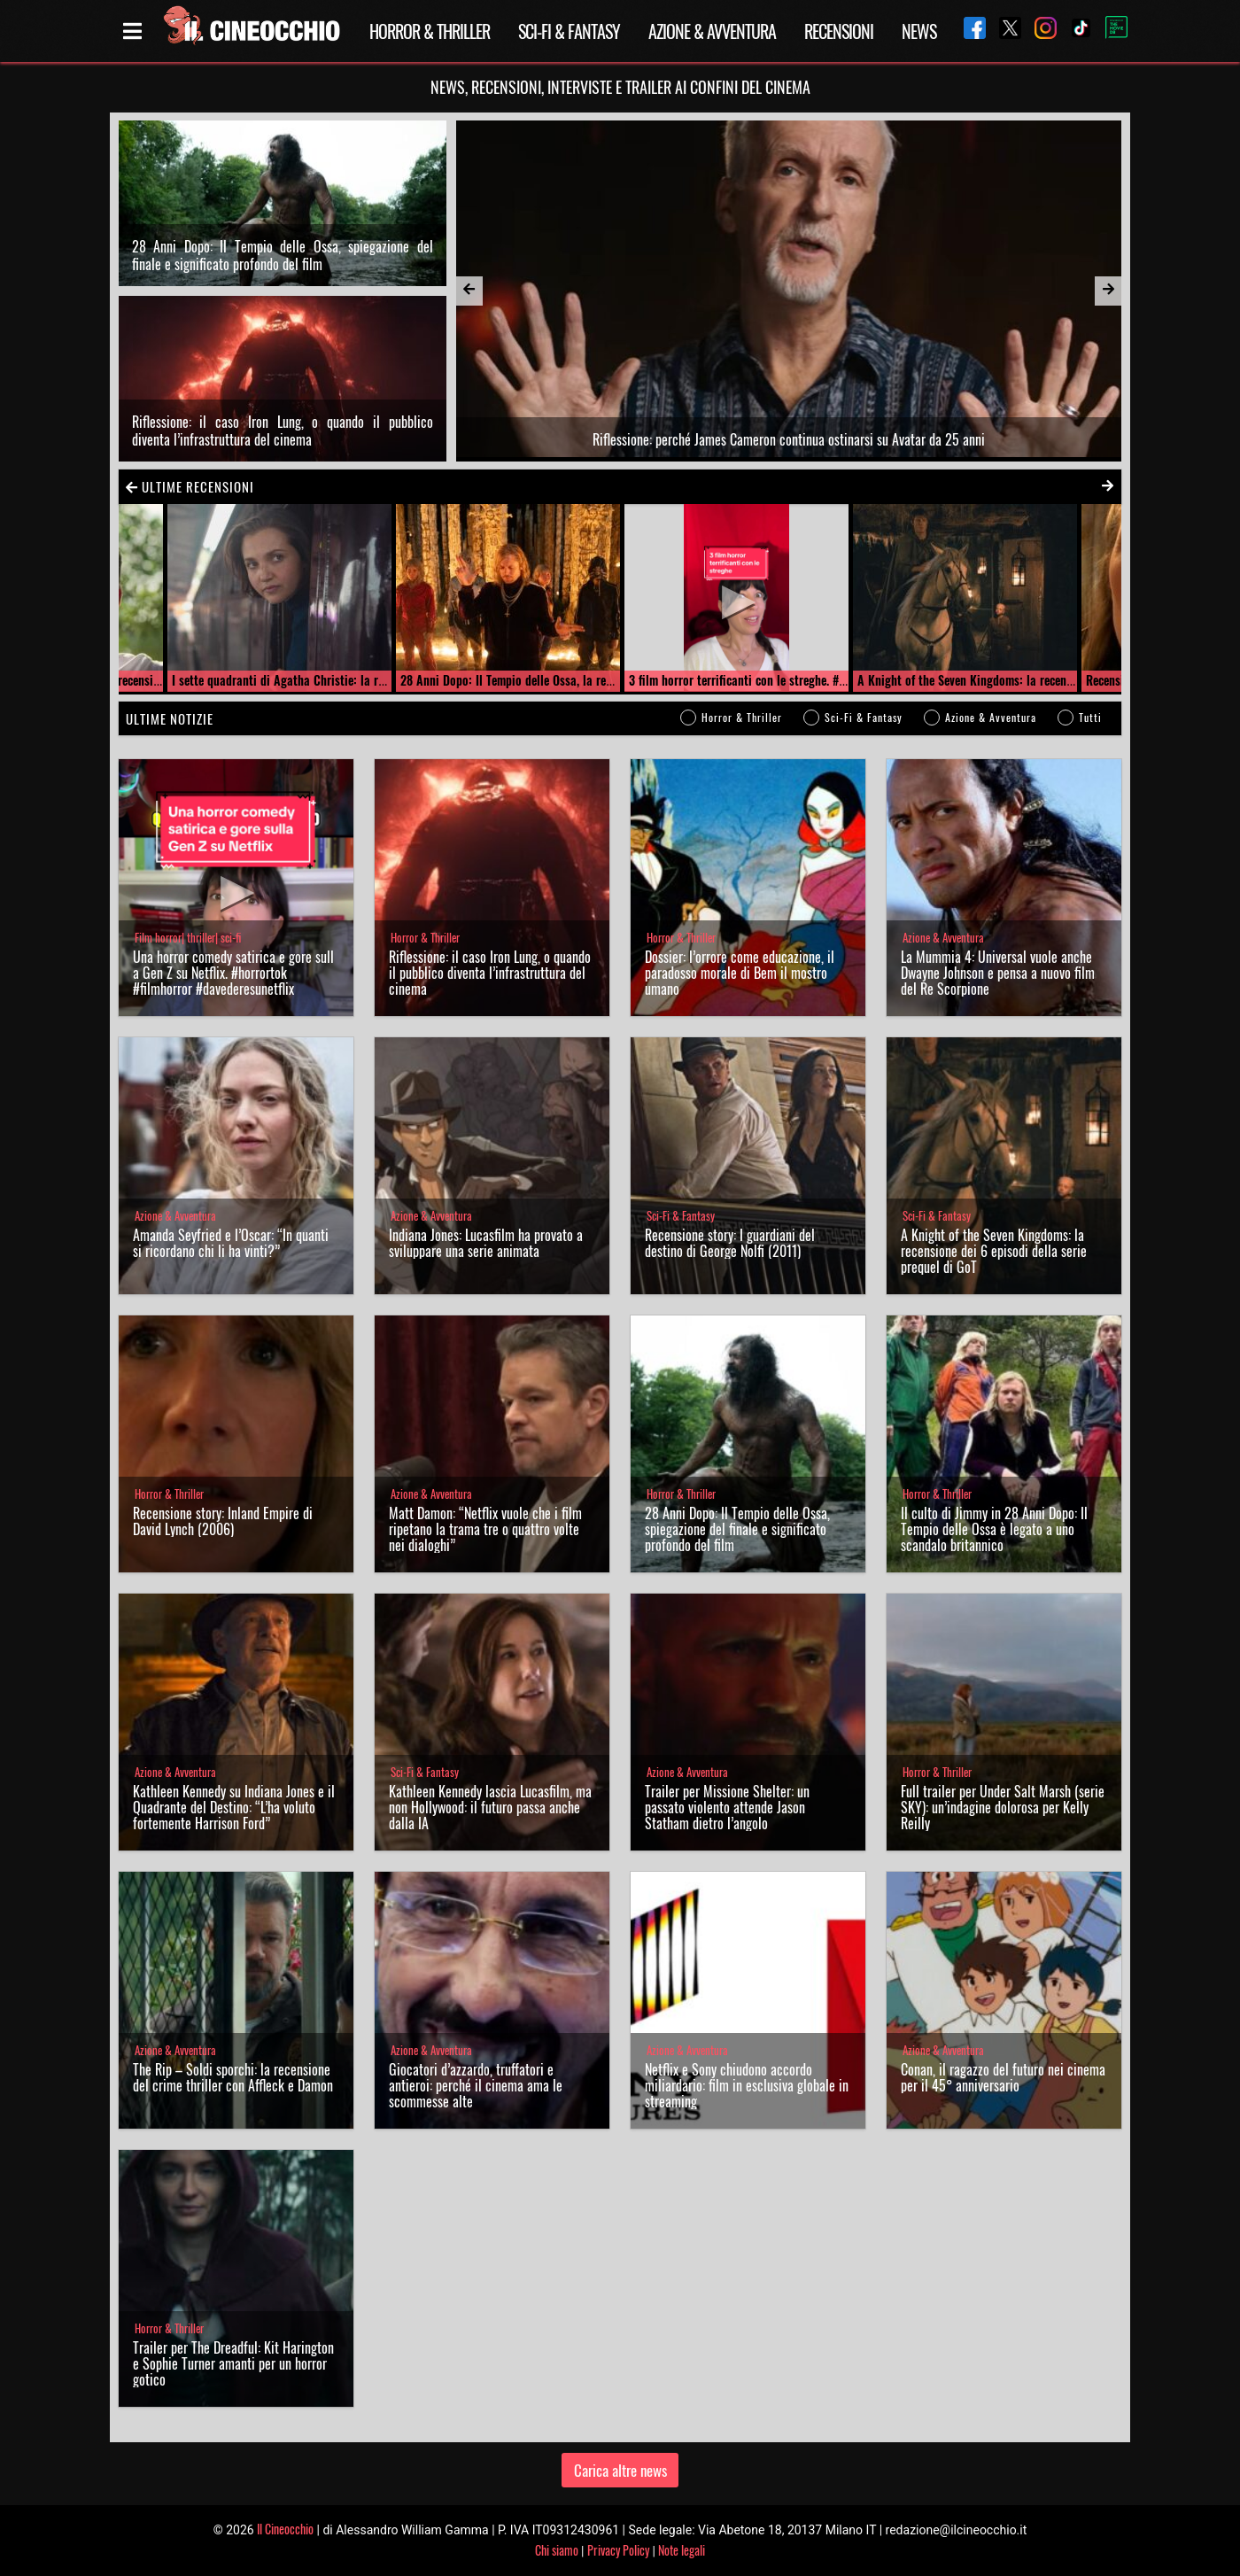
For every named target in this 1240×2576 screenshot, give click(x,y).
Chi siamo (556, 2550)
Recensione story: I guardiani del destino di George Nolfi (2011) (730, 1242)
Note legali (681, 2550)
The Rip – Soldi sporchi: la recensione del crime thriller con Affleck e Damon (233, 2077)
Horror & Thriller (429, 31)
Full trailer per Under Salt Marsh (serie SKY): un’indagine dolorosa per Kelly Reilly (1002, 1807)
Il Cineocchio (285, 2528)
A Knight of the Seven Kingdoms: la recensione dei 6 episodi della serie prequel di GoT (994, 1250)
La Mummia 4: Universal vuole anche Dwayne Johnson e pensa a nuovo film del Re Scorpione (998, 972)
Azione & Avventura (712, 31)
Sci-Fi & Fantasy (569, 31)
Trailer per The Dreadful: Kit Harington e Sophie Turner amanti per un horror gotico (233, 2363)
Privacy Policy (618, 2550)
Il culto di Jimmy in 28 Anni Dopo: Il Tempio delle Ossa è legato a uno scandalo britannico (994, 1529)
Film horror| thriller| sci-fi (188, 937)
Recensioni (838, 31)
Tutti (1090, 717)
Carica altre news (620, 2470)
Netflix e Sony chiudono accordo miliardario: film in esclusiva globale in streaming (747, 2085)
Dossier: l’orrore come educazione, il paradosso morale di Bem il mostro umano (739, 972)
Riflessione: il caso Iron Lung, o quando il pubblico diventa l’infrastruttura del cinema (282, 430)
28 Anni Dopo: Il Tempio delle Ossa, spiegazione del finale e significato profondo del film (282, 255)
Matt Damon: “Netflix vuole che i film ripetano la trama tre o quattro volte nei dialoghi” (485, 1529)
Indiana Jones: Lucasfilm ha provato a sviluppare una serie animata (486, 1242)
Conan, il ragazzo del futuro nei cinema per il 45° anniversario (1003, 2077)
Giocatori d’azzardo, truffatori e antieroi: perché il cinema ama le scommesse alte (475, 2085)
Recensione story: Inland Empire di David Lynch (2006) (223, 1521)
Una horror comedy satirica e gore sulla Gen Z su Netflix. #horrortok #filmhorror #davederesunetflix (233, 972)
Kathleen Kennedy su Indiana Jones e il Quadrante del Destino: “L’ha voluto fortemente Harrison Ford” (234, 1807)
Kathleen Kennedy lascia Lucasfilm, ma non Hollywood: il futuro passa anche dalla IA (490, 1807)
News (919, 31)
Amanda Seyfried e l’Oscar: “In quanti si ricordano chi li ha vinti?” (231, 1242)
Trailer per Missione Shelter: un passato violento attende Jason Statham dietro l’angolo (727, 1807)
